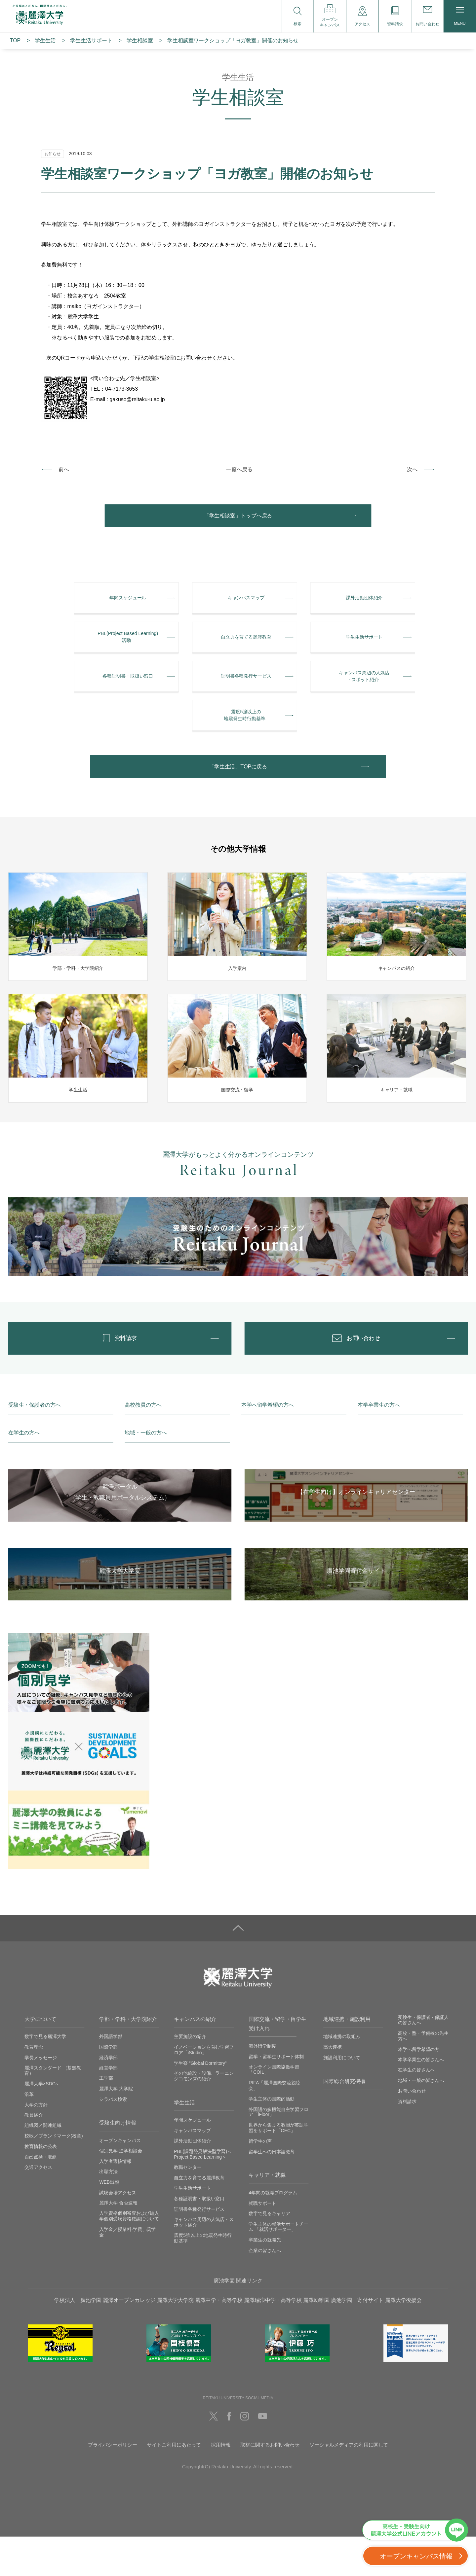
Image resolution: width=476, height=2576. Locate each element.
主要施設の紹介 (190, 2076)
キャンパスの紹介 (195, 2058)
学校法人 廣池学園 (77, 2339)
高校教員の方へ (143, 1444)
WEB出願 (109, 2221)
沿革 (29, 2133)
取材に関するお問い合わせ (269, 2484)
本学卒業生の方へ (379, 1444)
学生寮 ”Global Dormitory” (200, 2102)
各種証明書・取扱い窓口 (199, 2238)
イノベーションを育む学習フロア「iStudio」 (204, 2089)
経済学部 (108, 2097)
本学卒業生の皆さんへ (421, 2098)
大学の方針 (36, 2144)
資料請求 (407, 2140)
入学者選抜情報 (115, 2200)
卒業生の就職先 (265, 2279)
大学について (40, 2058)
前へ (64, 469)
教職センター (187, 2206)
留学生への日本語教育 (272, 2191)
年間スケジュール (192, 2159)
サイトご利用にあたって (174, 2484)
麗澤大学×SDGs (41, 2123)
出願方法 (108, 2211)
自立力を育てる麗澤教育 (199, 2217)
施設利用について (341, 2097)
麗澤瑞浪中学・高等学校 (273, 2339)
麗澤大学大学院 (175, 2339)
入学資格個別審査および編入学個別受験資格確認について (129, 2255)
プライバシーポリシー (112, 2484)
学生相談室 (140, 40)
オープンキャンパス (119, 2179)
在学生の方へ (24, 1472)
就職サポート (262, 2242)
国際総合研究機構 (344, 2120)
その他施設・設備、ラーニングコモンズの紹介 (204, 2115)
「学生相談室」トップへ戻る (238, 517)
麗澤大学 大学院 (116, 2128)
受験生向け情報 (117, 2162)
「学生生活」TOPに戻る (238, 796)
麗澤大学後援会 (403, 2339)
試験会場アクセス (117, 2232)
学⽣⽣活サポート (91, 40)
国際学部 (108, 2086)
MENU (459, 16)
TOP (15, 40)
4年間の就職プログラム (273, 2232)
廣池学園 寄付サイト (357, 2339)
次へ (412, 469)
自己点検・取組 (40, 2196)
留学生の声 (260, 2180)
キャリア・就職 (267, 2214)
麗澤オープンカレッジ (129, 2339)
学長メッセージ (40, 2097)
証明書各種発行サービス (199, 2248)
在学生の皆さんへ (416, 2109)
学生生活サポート (192, 2227)
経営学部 (108, 2107)
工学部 (106, 2117)
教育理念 (33, 2086)
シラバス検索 (113, 2138)
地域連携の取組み (341, 2076)
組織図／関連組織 (42, 2165)
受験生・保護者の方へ (34, 1444)
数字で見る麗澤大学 (45, 2076)
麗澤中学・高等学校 (219, 2339)
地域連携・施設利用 (347, 2058)
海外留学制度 (262, 2085)
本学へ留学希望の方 (418, 2088)
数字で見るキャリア (269, 2253)
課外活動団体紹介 (192, 2180)
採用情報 (221, 2484)
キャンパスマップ (192, 2169)
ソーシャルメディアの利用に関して (348, 2484)
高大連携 (332, 2086)
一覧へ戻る (239, 469)
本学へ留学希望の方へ (267, 1444)
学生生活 (45, 40)
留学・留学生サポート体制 (276, 2096)
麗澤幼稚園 (316, 2339)
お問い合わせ (411, 2130)
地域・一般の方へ (146, 1472)
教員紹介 (33, 2154)
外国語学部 (110, 2076)
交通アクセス (38, 2206)
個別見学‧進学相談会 (120, 2190)
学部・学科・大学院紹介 (128, 2058)
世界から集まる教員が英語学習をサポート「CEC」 (278, 2167)
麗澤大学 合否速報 (118, 2242)
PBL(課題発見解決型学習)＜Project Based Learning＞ (203, 2193)
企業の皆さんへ (265, 2289)
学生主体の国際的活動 (272, 2138)
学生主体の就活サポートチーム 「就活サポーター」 (278, 2266)
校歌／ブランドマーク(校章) (53, 2175)
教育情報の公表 (40, 2185)
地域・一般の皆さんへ (421, 2120)
